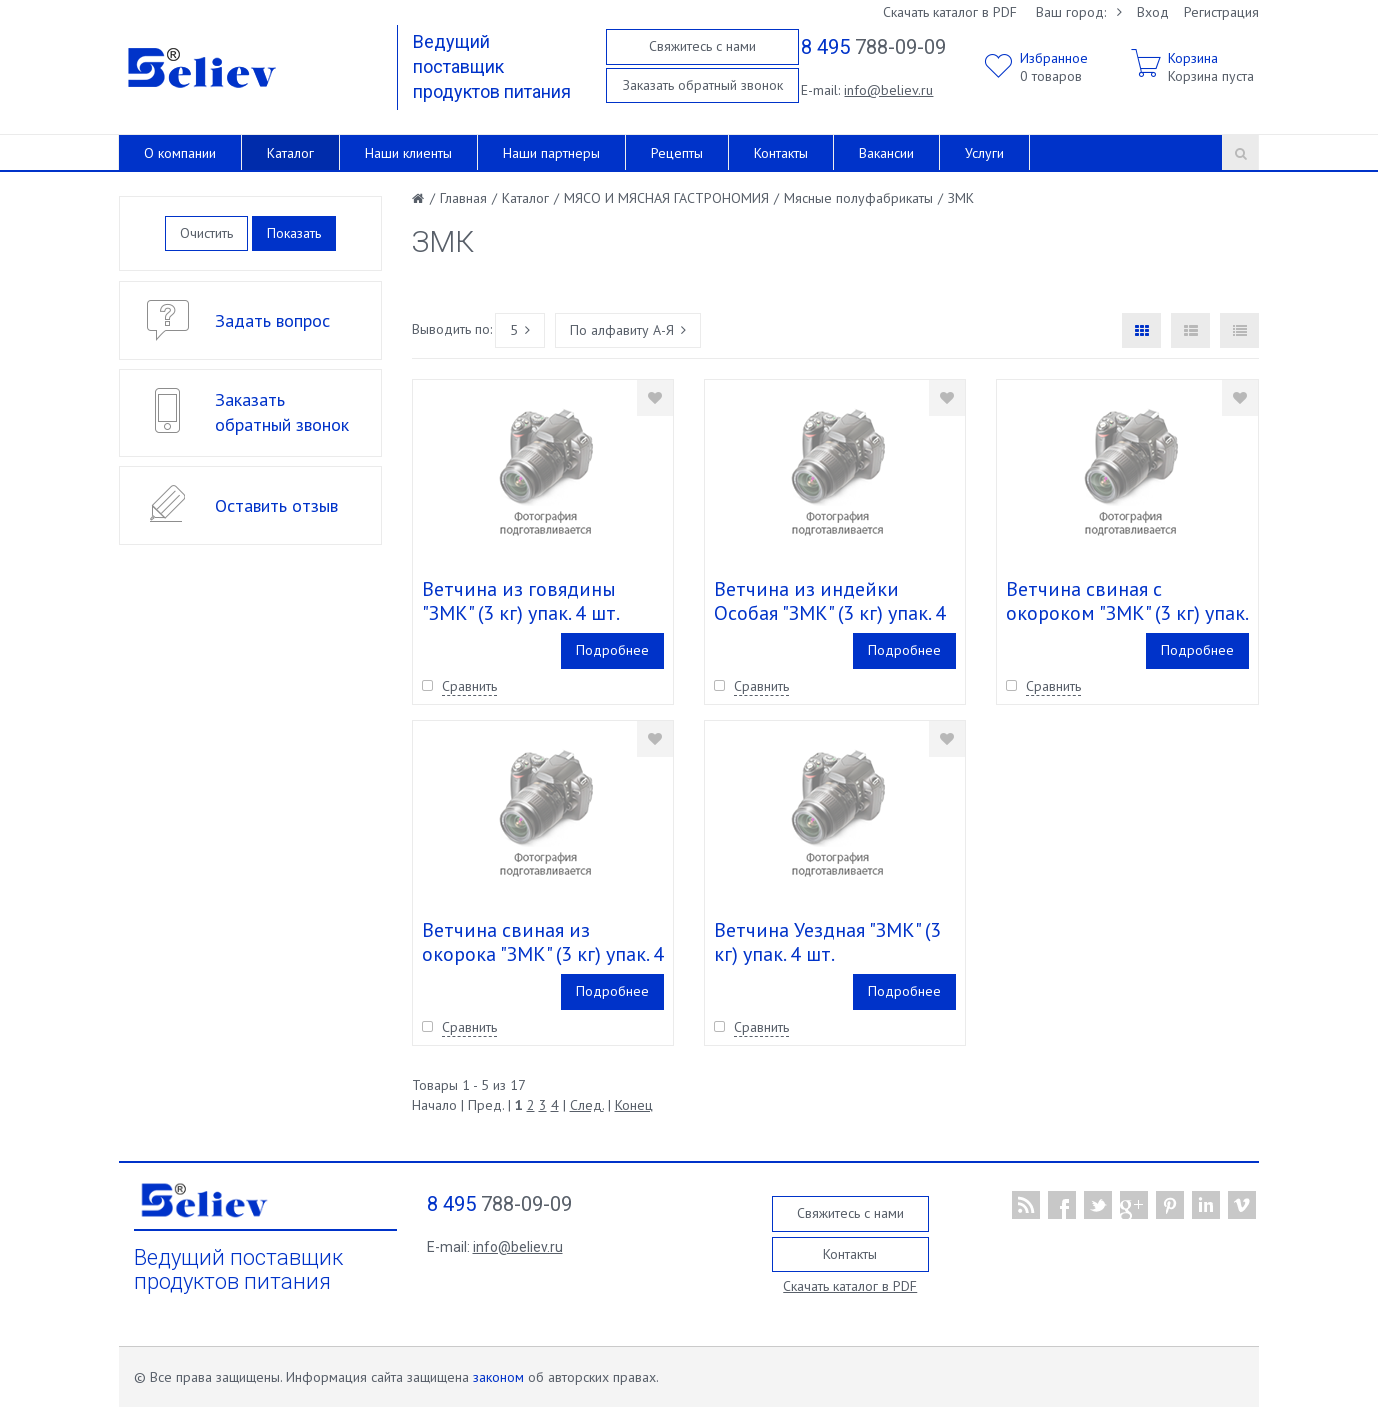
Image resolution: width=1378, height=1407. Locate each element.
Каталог (290, 153)
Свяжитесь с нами (702, 46)
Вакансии (886, 153)
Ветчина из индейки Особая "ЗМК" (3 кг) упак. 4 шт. (830, 613)
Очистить (206, 233)
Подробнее (612, 650)
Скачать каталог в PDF (950, 12)
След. (587, 1105)
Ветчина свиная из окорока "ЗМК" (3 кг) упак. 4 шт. (543, 954)
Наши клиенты (408, 153)
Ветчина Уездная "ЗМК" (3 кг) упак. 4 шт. (827, 942)
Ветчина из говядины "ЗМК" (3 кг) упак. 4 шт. (521, 601)
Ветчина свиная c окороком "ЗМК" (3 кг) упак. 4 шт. (1126, 613)
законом (498, 1377)
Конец (634, 1105)
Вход (1153, 12)
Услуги (984, 153)
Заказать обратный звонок (703, 85)
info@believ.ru (888, 90)
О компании (180, 153)
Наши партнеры (551, 153)
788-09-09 (873, 47)
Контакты (781, 153)
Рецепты (677, 153)
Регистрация (1221, 12)
